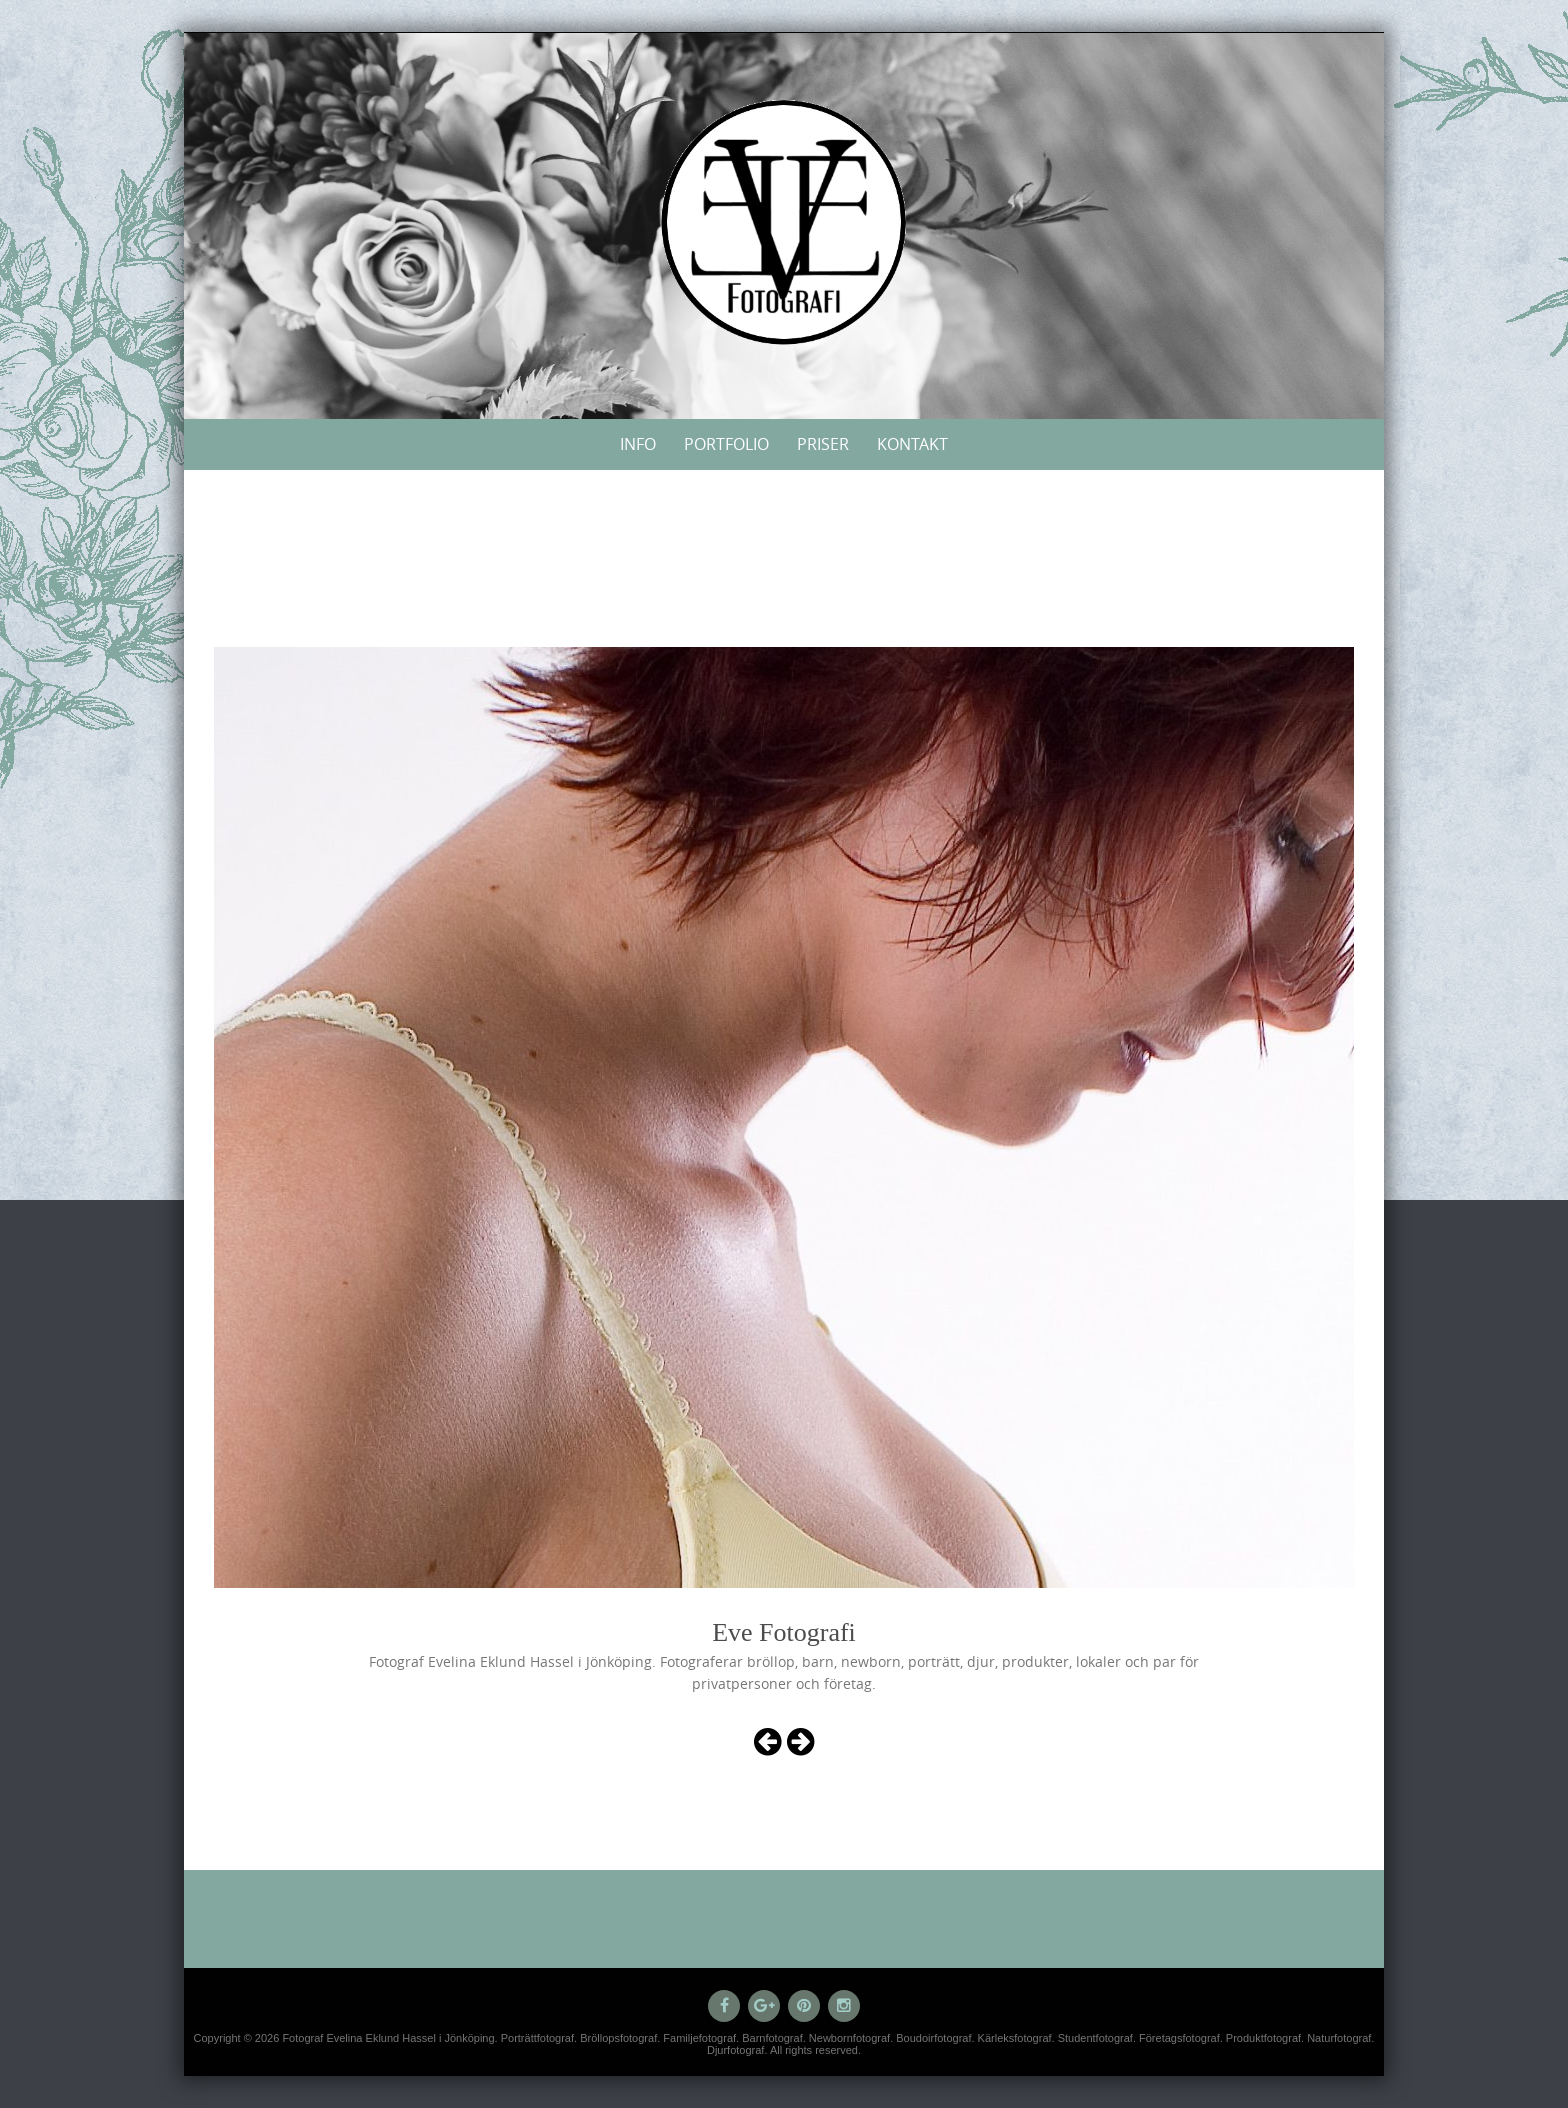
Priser (823, 444)
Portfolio (726, 444)
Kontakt (912, 444)
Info (638, 444)
